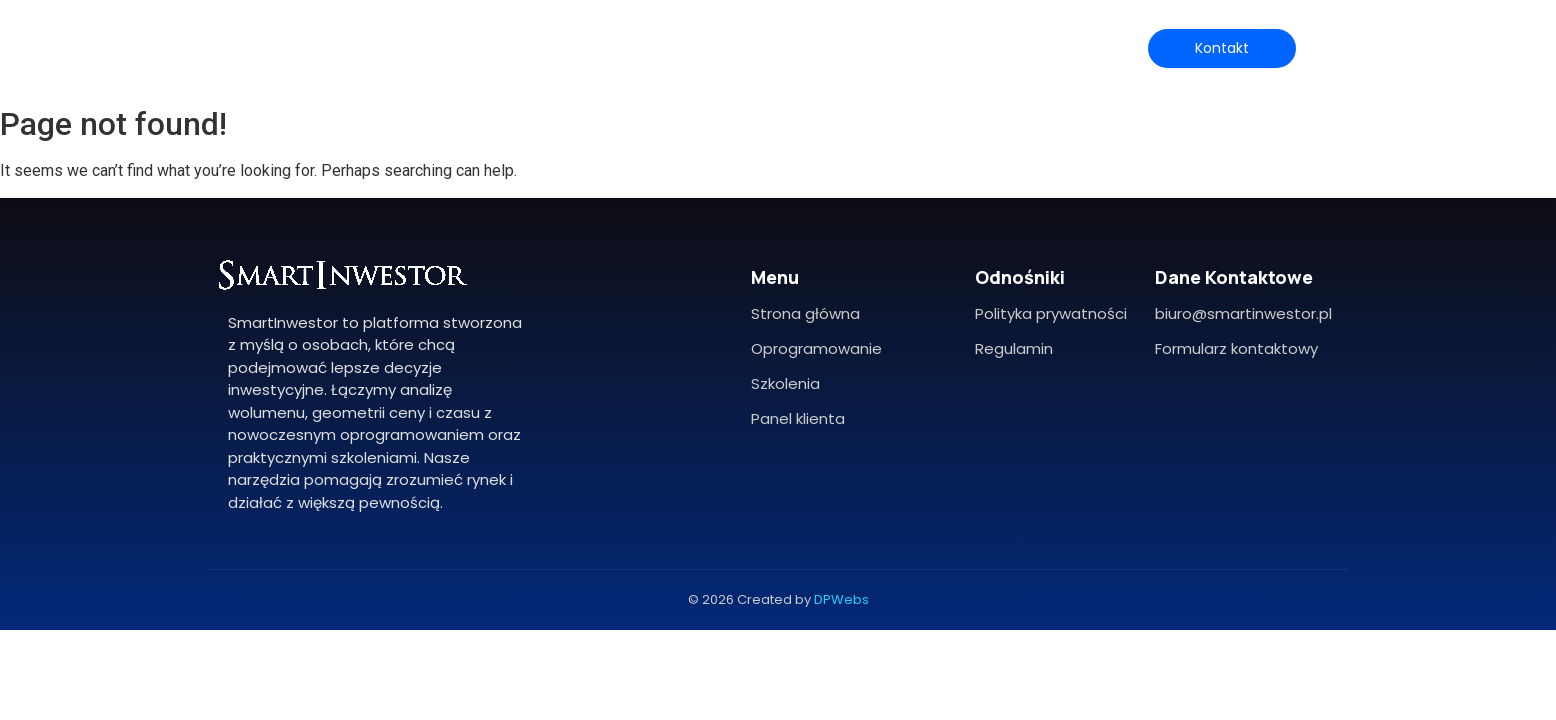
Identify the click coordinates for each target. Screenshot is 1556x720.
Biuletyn (996, 47)
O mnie (556, 47)
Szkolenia (830, 47)
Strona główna (805, 313)
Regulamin (1014, 348)
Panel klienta (798, 418)
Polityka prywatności (1051, 313)
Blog (914, 47)
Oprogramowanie (690, 47)
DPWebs (841, 599)
